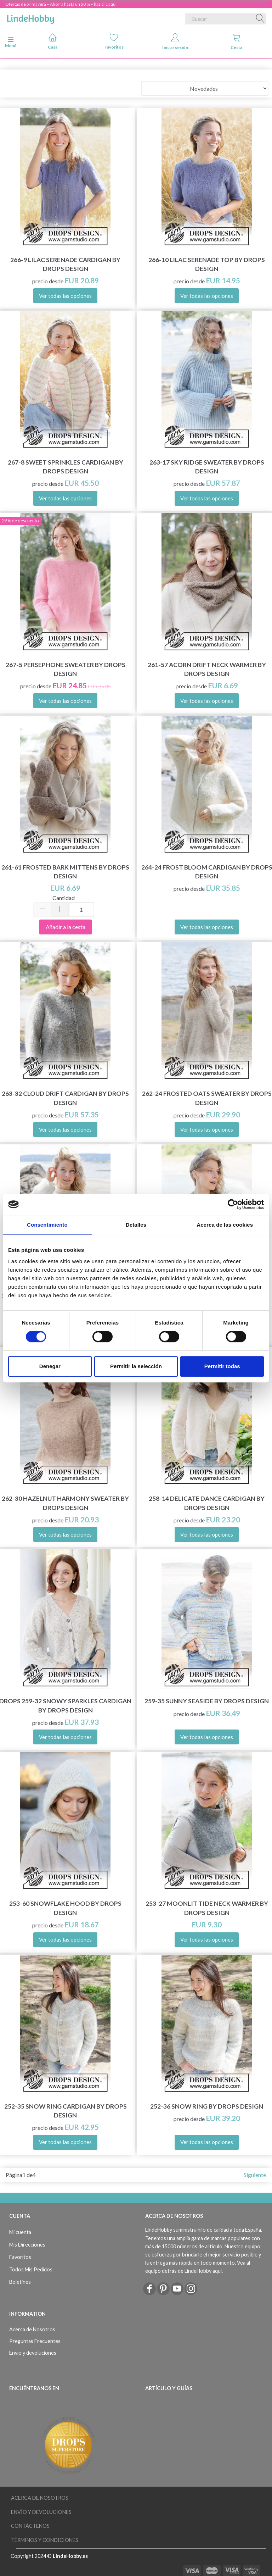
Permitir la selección (136, 1366)
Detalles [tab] (136, 1225)
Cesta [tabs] (236, 41)
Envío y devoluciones (32, 2353)
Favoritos (114, 41)
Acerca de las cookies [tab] (225, 1225)
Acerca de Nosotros (32, 2329)
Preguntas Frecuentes (35, 2341)
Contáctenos (30, 2526)
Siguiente (255, 2174)
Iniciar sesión (175, 41)
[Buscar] (260, 19)
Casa (52, 41)
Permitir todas (222, 1366)
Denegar (50, 1366)
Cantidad (63, 897)
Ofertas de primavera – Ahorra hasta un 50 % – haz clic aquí (61, 4)
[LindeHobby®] (30, 17)
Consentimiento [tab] (47, 1225)
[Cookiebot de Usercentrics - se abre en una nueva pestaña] (233, 1204)
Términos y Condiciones (44, 2540)
